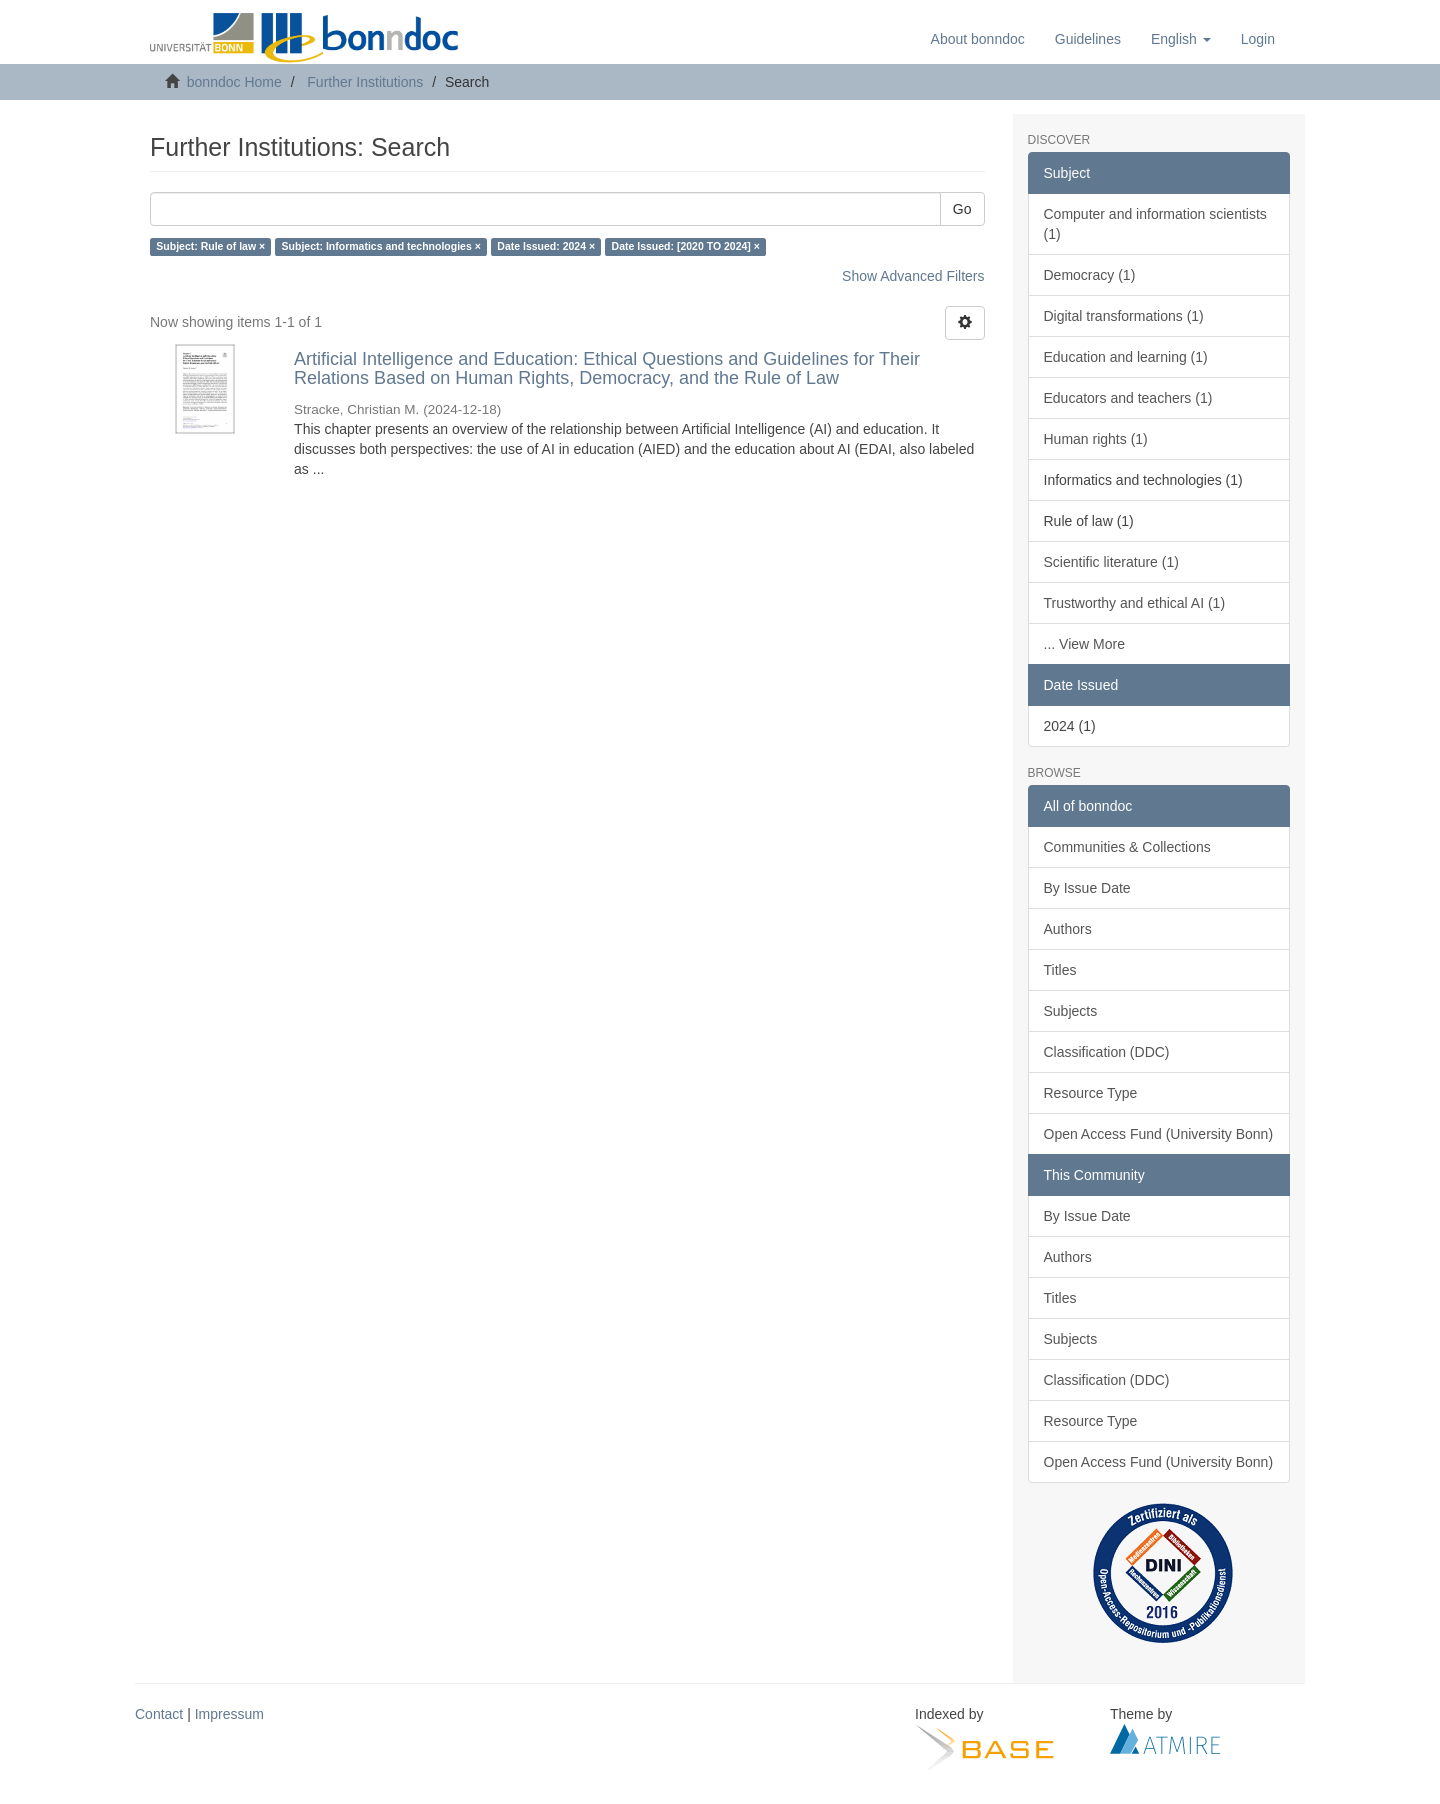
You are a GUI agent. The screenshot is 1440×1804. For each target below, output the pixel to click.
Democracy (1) (1090, 275)
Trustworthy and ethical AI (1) (1135, 603)
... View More (1084, 644)
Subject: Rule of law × (210, 247)
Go (962, 209)
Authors (1068, 929)
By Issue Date (1087, 888)
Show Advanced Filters (913, 276)
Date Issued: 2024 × (546, 247)
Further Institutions (365, 82)
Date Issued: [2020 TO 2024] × (686, 247)
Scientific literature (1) (1111, 562)
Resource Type (1091, 1093)
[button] (1181, 39)
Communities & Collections (1127, 847)
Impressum (229, 1714)
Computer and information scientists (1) (1155, 224)
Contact (159, 1714)
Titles (1060, 970)
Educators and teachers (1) (1128, 398)
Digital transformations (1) (1124, 316)
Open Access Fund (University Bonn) (1159, 1134)
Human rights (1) (1096, 439)
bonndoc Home (234, 82)
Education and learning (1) (1126, 357)
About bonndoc (978, 39)
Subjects (1071, 1011)
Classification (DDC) (1107, 1052)
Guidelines (1088, 39)
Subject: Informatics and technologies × (381, 247)
